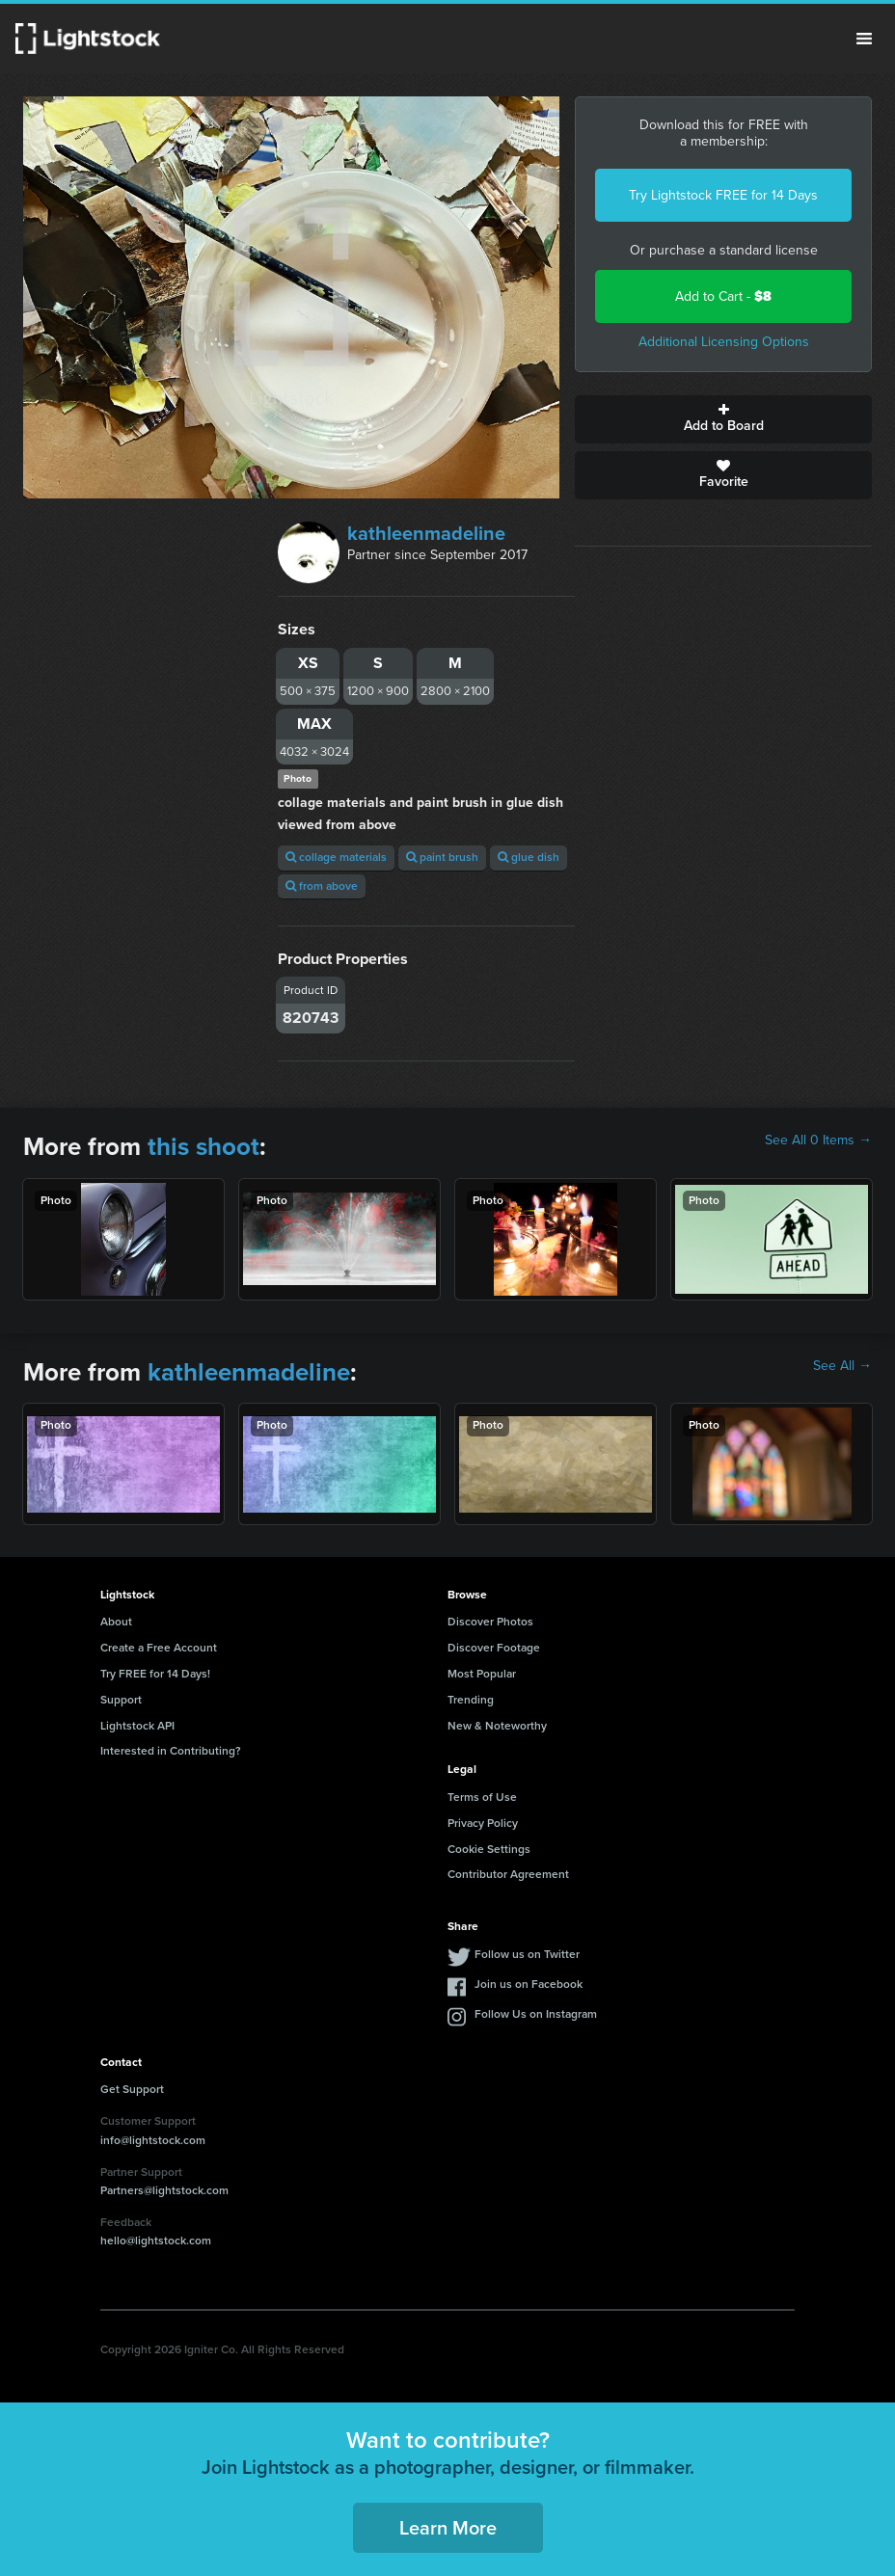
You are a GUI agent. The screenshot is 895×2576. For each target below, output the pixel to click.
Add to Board (723, 419)
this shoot (203, 1146)
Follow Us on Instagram (536, 2014)
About (116, 1621)
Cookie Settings (489, 1849)
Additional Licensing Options (723, 342)
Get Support (132, 2089)
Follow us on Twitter (527, 1954)
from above (321, 886)
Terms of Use (482, 1797)
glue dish (528, 857)
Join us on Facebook (529, 1984)
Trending (471, 1699)
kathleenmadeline (426, 533)
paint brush (442, 857)
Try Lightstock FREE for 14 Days (723, 195)
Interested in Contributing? (170, 1750)
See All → (842, 1366)
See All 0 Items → (818, 1140)
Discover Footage (494, 1647)
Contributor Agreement (508, 1874)
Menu (864, 38)
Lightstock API (137, 1725)
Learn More (448, 2527)
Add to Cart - (723, 296)
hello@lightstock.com (155, 2240)
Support (121, 1699)
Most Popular (482, 1673)
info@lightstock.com (152, 2140)
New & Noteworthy (497, 1725)
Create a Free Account (158, 1647)
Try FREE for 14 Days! (155, 1673)
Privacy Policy (483, 1823)
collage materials (336, 857)
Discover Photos (490, 1621)
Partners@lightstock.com (164, 2190)
